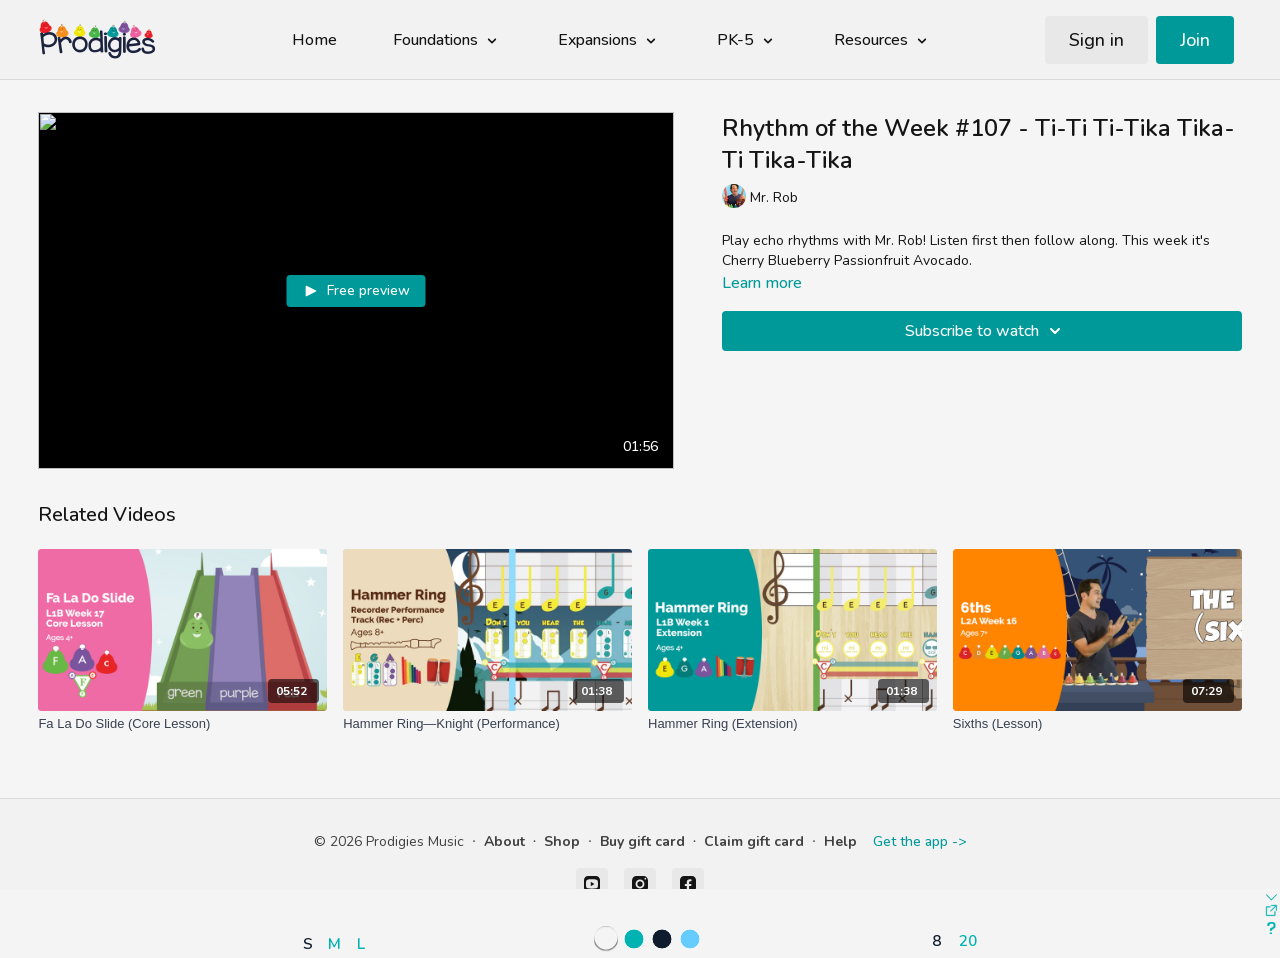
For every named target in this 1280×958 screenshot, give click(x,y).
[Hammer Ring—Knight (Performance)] (487, 724)
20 (968, 940)
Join (1195, 40)
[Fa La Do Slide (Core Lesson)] (182, 724)
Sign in (1096, 40)
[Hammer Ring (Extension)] (792, 724)
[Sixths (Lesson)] (1097, 724)
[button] (338, 885)
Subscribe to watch (986, 331)
